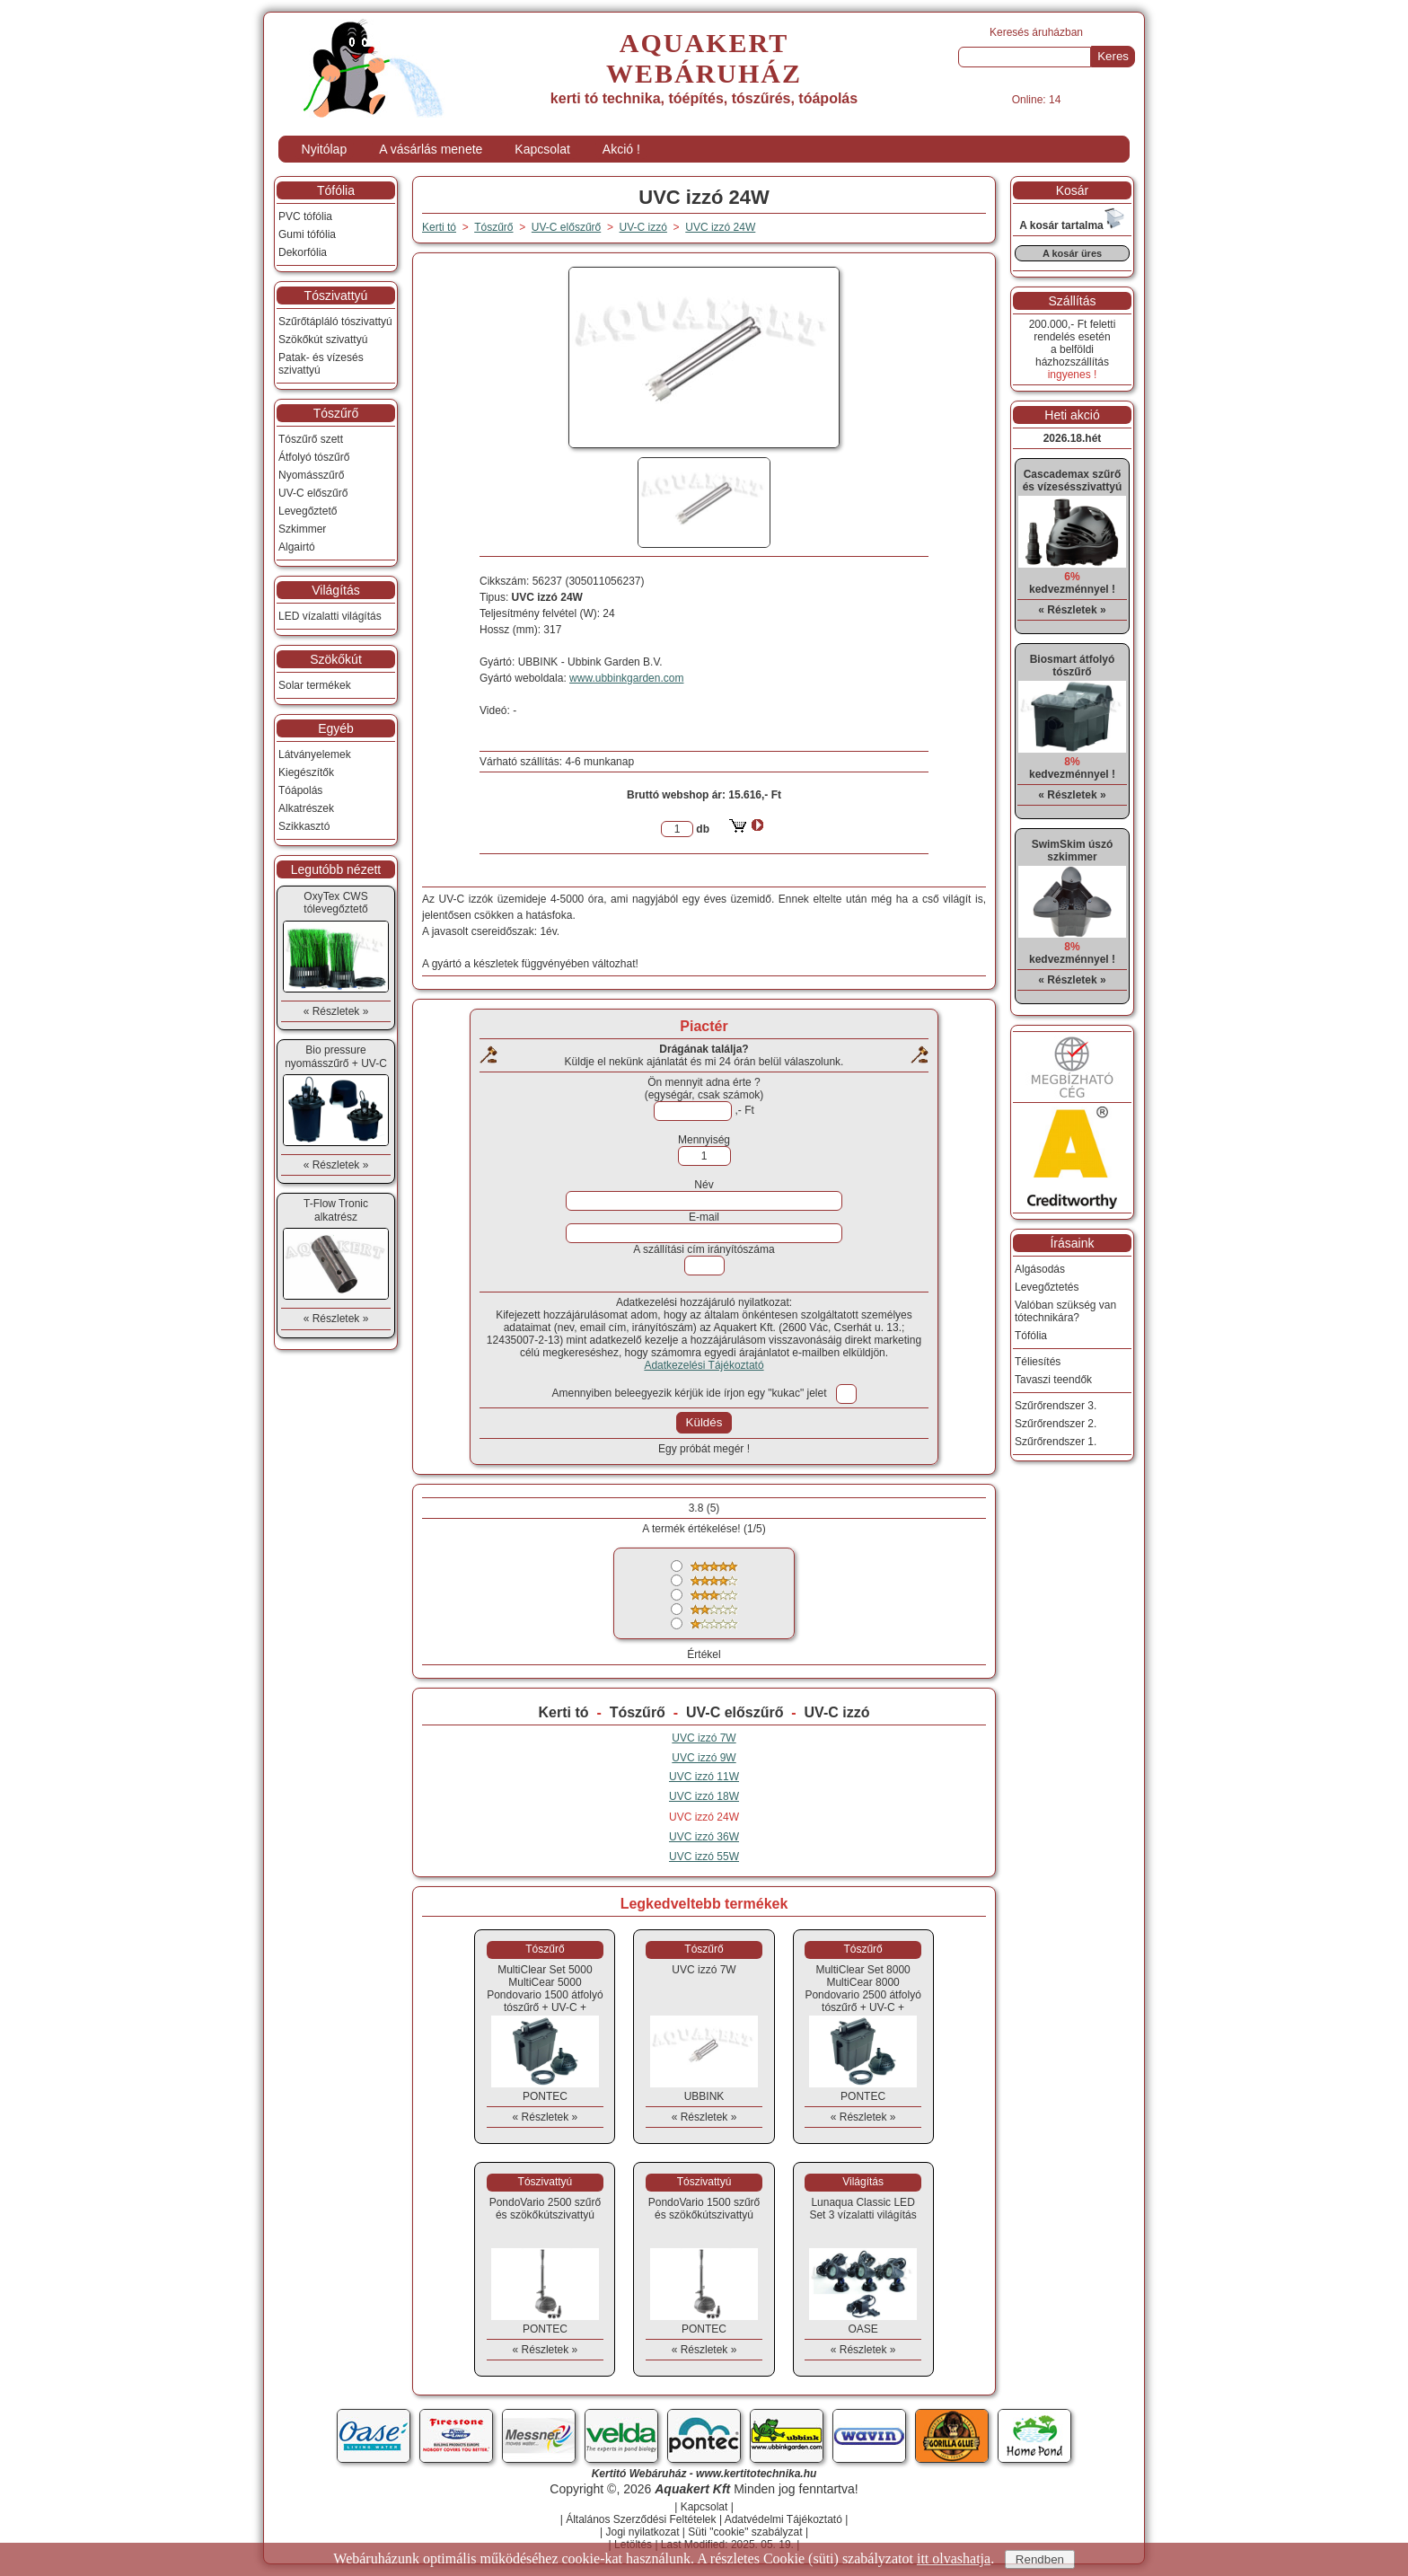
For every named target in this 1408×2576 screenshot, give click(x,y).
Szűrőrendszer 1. (1055, 1441)
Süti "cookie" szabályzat (745, 2532)
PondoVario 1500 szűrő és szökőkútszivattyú (704, 2208)
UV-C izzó (837, 1712)
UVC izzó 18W (704, 1796)
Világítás (335, 590)
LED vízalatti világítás (330, 616)
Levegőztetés (1046, 1287)
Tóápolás (300, 790)
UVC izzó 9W (703, 1757)
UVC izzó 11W (704, 1776)
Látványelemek (314, 754)
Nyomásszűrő (311, 475)
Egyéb (336, 728)
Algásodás (1040, 1269)
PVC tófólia (305, 216)
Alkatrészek (306, 808)
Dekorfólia (302, 252)
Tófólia (336, 190)
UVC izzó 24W (720, 227)
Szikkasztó (304, 826)
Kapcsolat (542, 149)
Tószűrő (637, 1712)
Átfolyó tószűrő (313, 457)
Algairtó (296, 547)
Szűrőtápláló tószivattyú (335, 321)
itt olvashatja (953, 2558)
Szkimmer (302, 529)
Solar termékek (314, 685)
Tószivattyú (336, 295)
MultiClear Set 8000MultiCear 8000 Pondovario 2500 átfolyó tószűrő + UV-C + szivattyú (862, 1994)
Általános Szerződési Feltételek (641, 2519)
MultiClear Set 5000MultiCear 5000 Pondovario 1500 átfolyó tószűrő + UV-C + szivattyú (545, 1994)
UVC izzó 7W (703, 1738)
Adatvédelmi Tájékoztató (783, 2519)
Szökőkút (336, 659)
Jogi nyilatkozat (642, 2532)
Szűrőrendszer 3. (1055, 1405)
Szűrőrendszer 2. (1055, 1423)
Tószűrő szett (310, 439)
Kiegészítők (306, 772)
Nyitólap (325, 149)
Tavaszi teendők (1053, 1379)
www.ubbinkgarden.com (626, 678)
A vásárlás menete (430, 149)
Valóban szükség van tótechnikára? (1065, 1311)
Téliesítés (1037, 1361)
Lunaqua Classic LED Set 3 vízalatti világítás (862, 2208)
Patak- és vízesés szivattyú (321, 363)
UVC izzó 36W (704, 1837)
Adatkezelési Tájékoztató (703, 1365)
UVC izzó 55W (704, 1856)
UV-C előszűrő (734, 1712)
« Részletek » (545, 2117)
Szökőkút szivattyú (322, 339)
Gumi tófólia (307, 234)
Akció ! (621, 149)
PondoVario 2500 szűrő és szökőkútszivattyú (545, 2208)
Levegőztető (307, 511)
